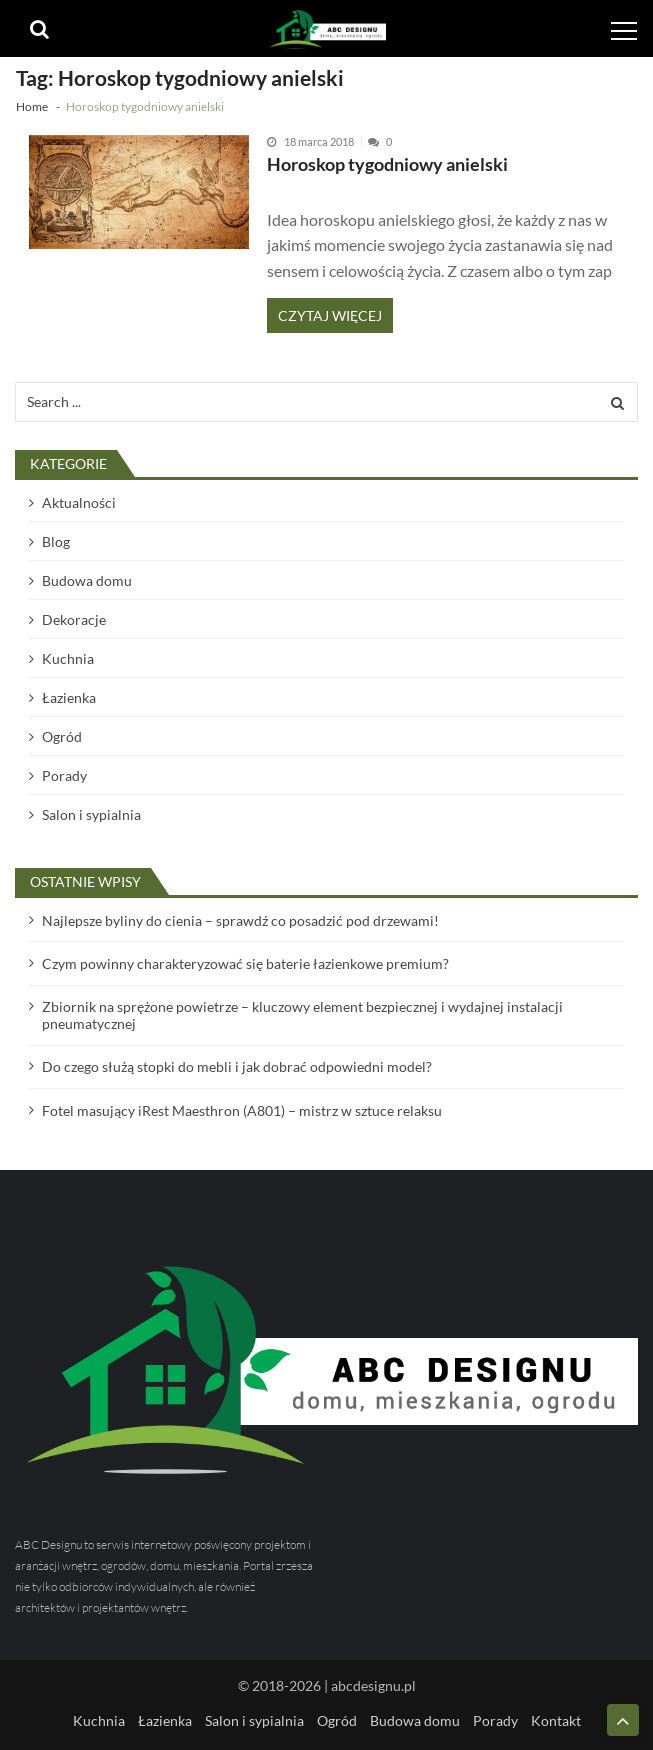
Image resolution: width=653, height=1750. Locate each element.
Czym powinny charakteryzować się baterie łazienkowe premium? (245, 963)
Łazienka (69, 697)
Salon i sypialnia (91, 814)
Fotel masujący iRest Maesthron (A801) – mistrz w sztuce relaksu (242, 1110)
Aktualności (79, 502)
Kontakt (556, 1720)
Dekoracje (74, 619)
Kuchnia (68, 658)
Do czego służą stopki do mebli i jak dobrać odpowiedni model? (237, 1066)
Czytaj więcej (330, 315)
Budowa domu (87, 580)
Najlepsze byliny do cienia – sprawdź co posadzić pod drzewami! (240, 920)
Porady (64, 775)
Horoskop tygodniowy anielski (387, 164)
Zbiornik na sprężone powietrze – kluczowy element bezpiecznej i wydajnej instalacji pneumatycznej (302, 1015)
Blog (56, 541)
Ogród (62, 736)
